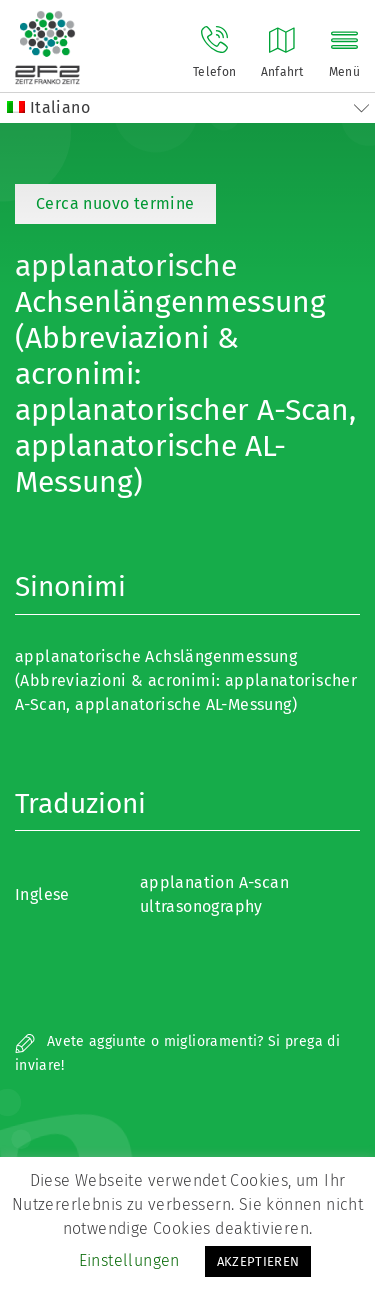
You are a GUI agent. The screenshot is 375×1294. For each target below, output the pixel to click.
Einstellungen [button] (129, 1260)
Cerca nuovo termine (115, 203)
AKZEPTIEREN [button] (258, 1261)
